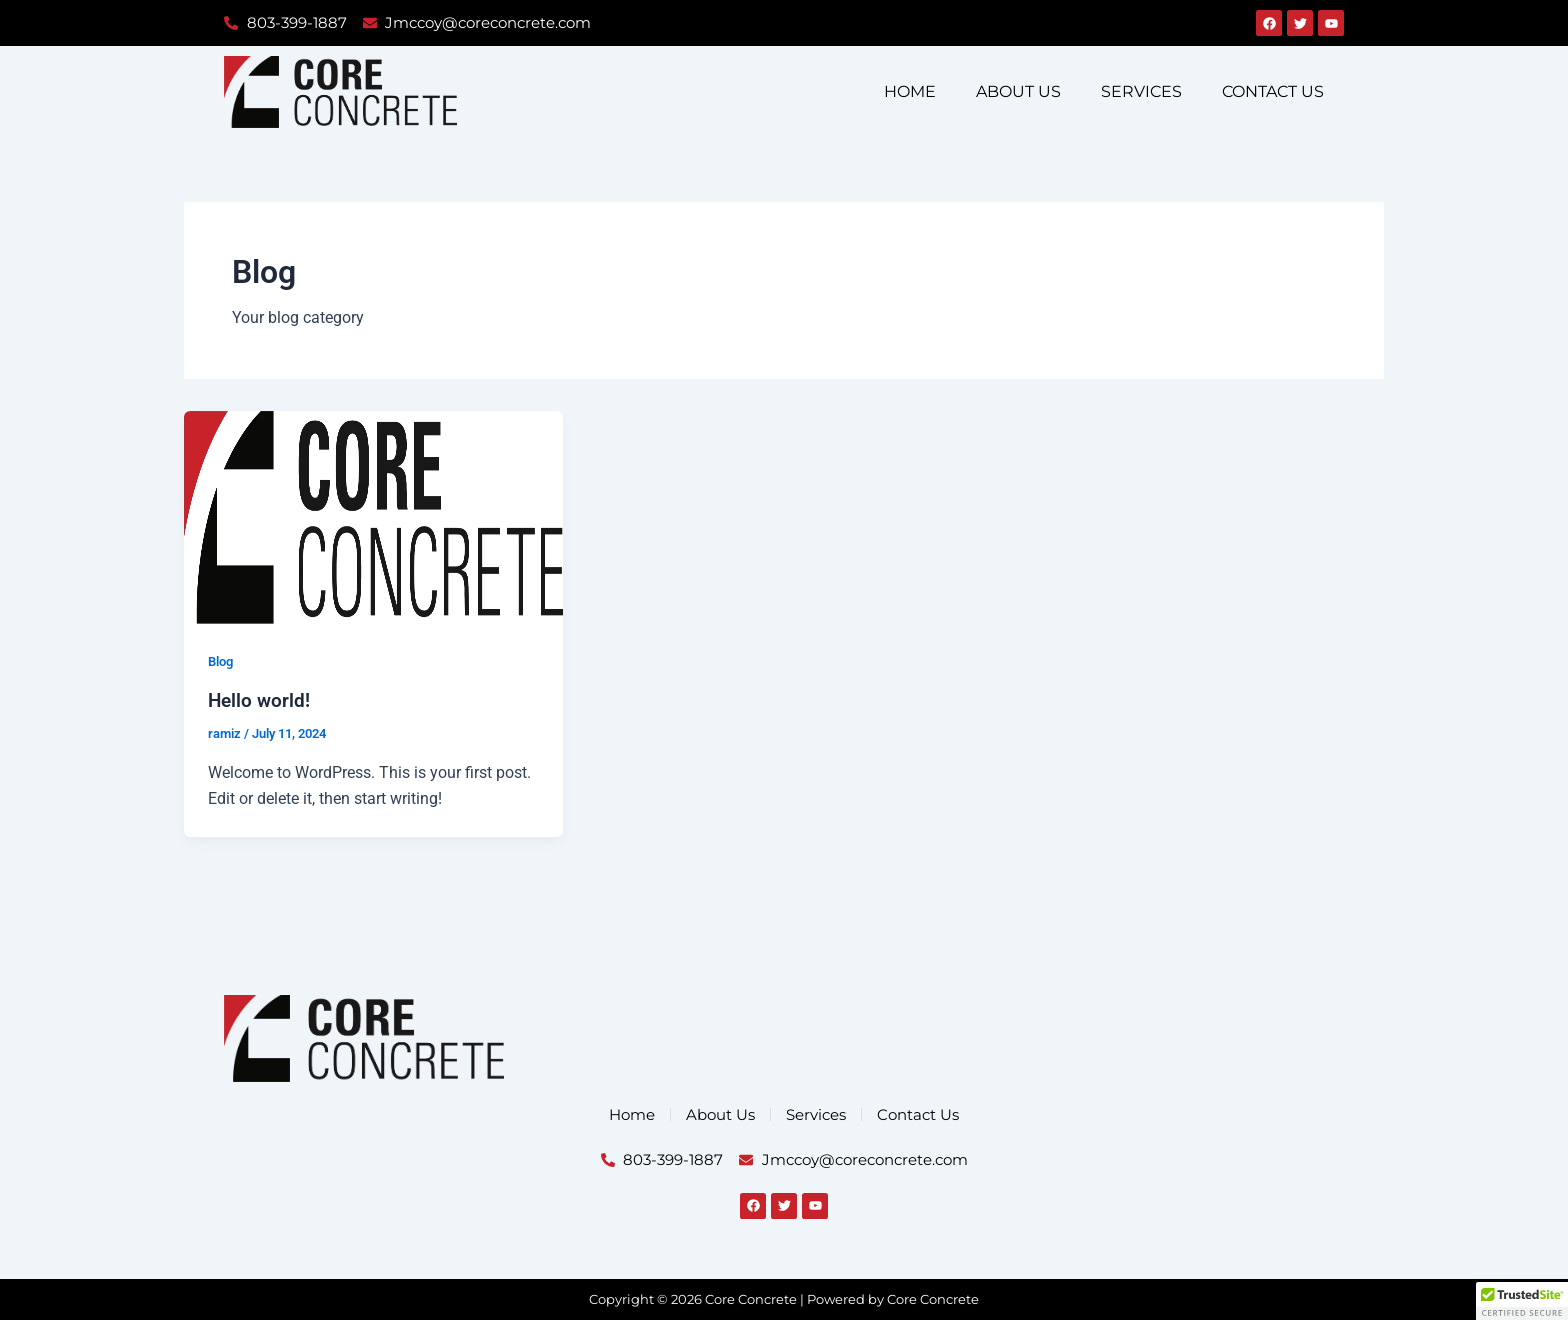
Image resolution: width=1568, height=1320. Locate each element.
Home (910, 91)
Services (1141, 91)
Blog (222, 662)
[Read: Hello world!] (373, 516)
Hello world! (260, 701)
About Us (1018, 91)
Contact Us (1273, 91)
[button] (1522, 1301)
